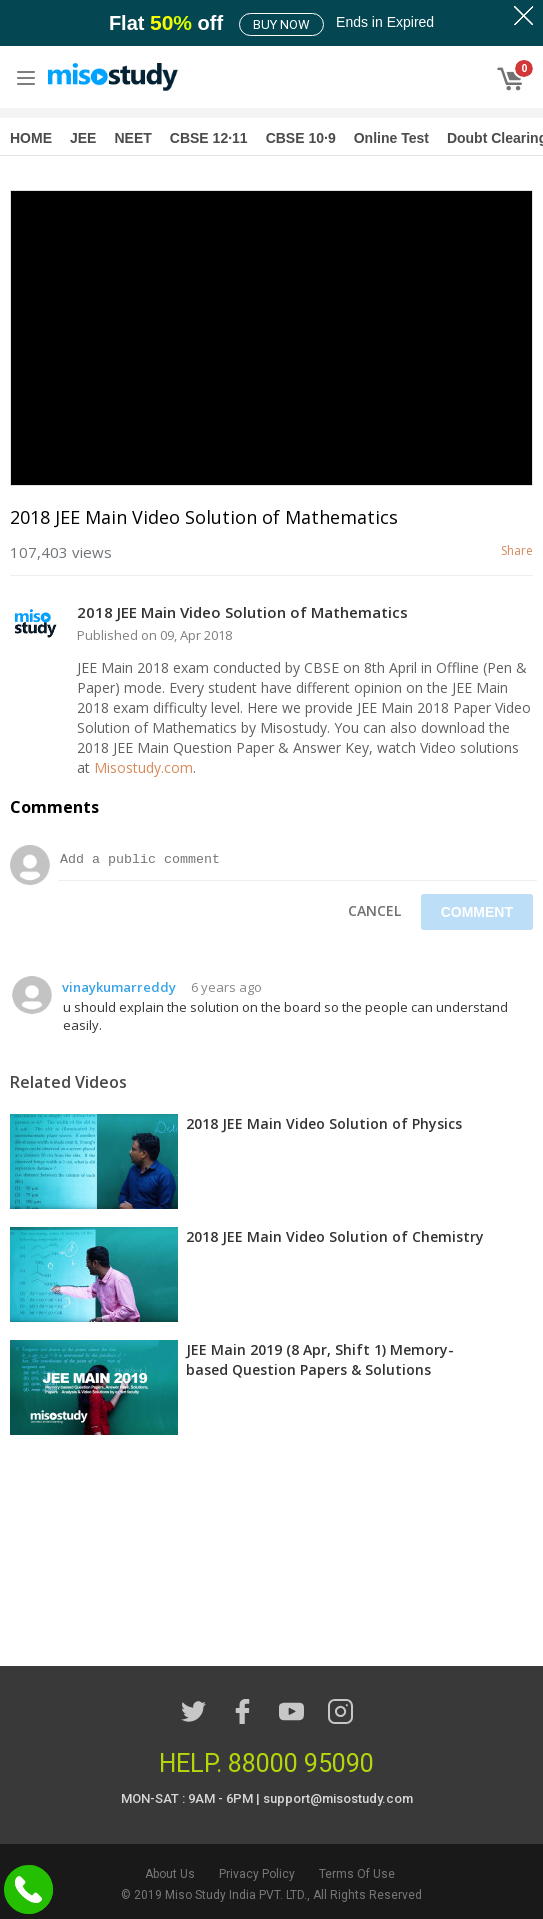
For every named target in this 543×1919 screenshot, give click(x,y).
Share (517, 550)
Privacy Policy (257, 1874)
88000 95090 (301, 1763)
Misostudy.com (143, 767)
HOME (31, 138)
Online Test (391, 138)
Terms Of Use (357, 1874)
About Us (170, 1874)
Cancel (374, 910)
